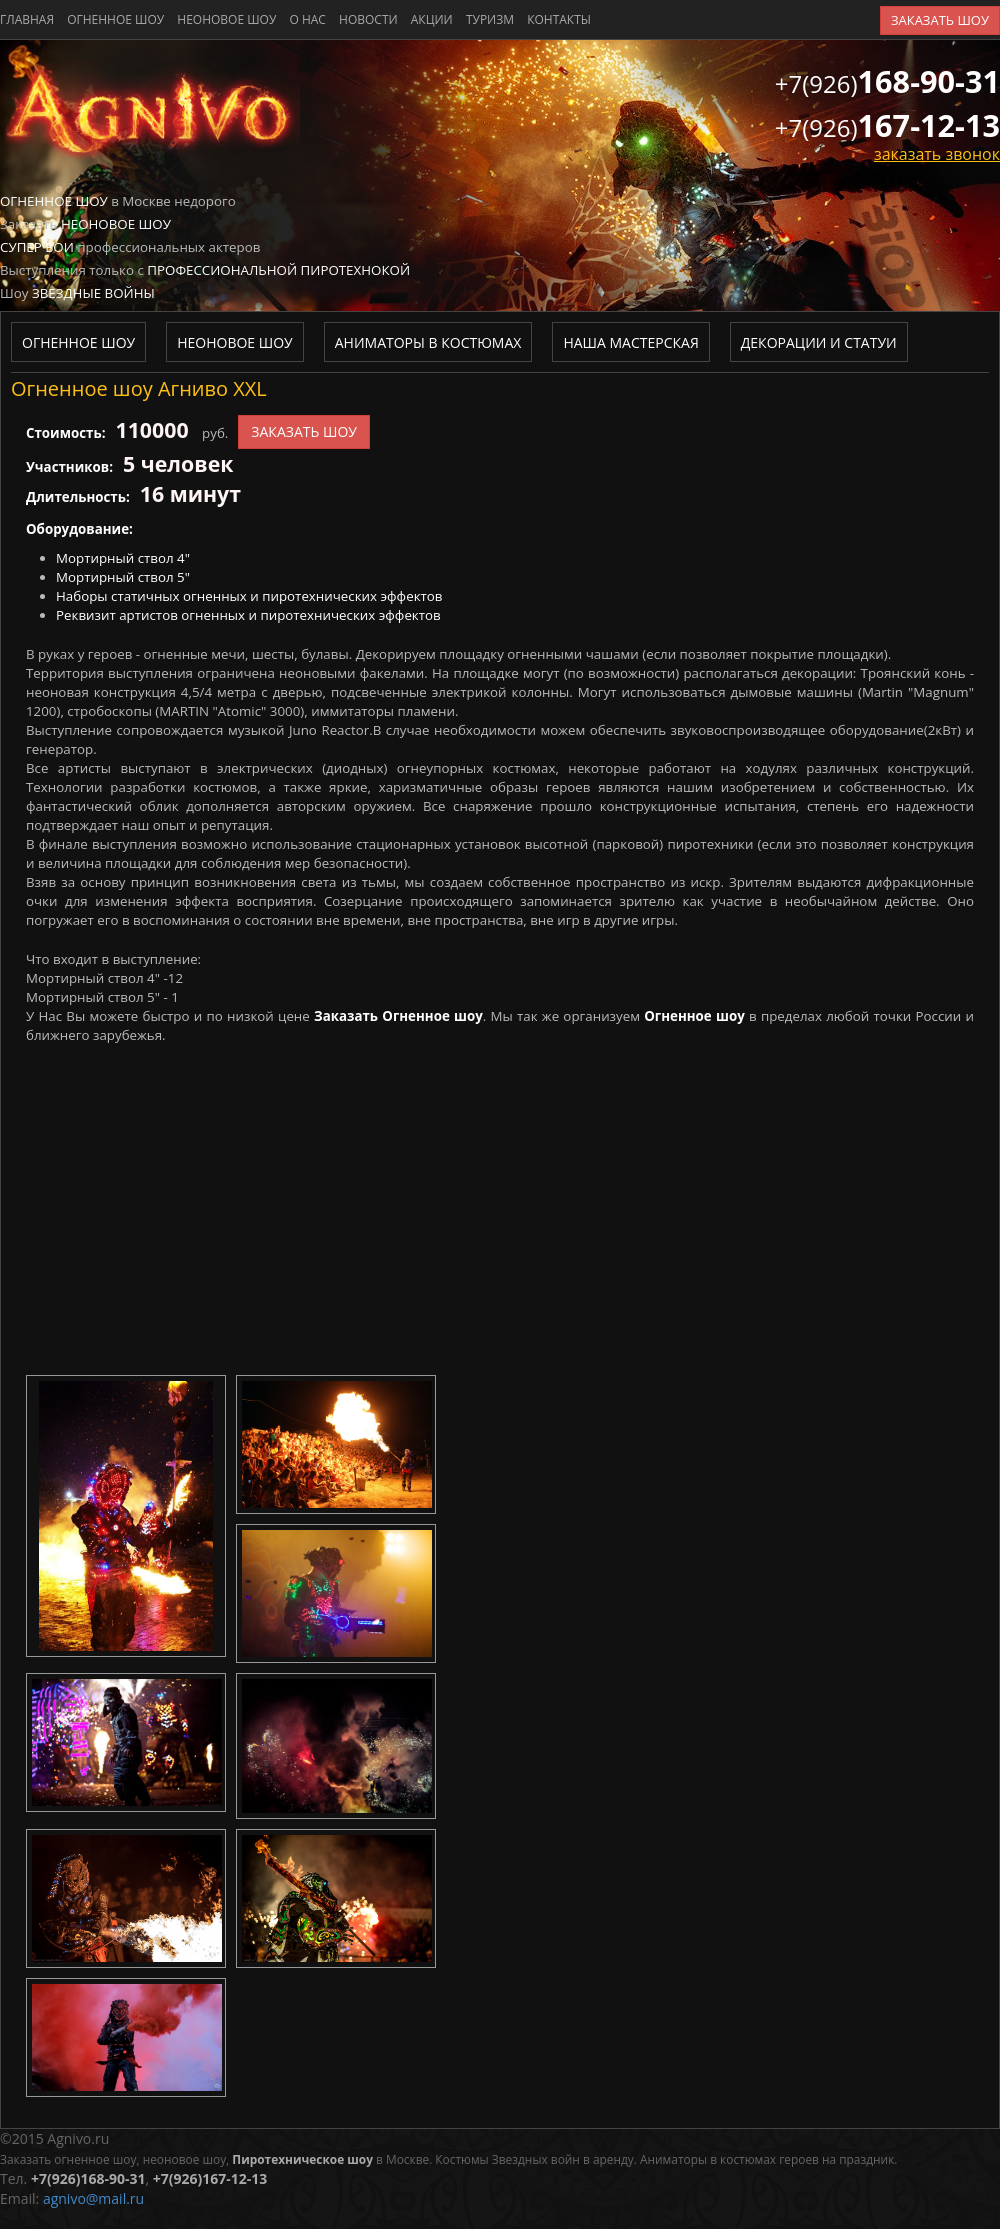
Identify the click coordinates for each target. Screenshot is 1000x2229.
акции (432, 19)
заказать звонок (937, 154)
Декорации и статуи (819, 342)
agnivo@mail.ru (93, 2198)
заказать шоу (940, 20)
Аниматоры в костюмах (428, 342)
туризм (490, 19)
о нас (307, 19)
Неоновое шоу (226, 19)
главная (27, 19)
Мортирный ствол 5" (123, 577)
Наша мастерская (630, 342)
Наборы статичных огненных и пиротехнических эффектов (249, 596)
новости (368, 19)
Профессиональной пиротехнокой (278, 270)
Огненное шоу (115, 19)
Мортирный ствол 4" (123, 558)
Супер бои (37, 247)
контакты (559, 19)
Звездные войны (93, 293)
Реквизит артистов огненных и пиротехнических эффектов (248, 615)
